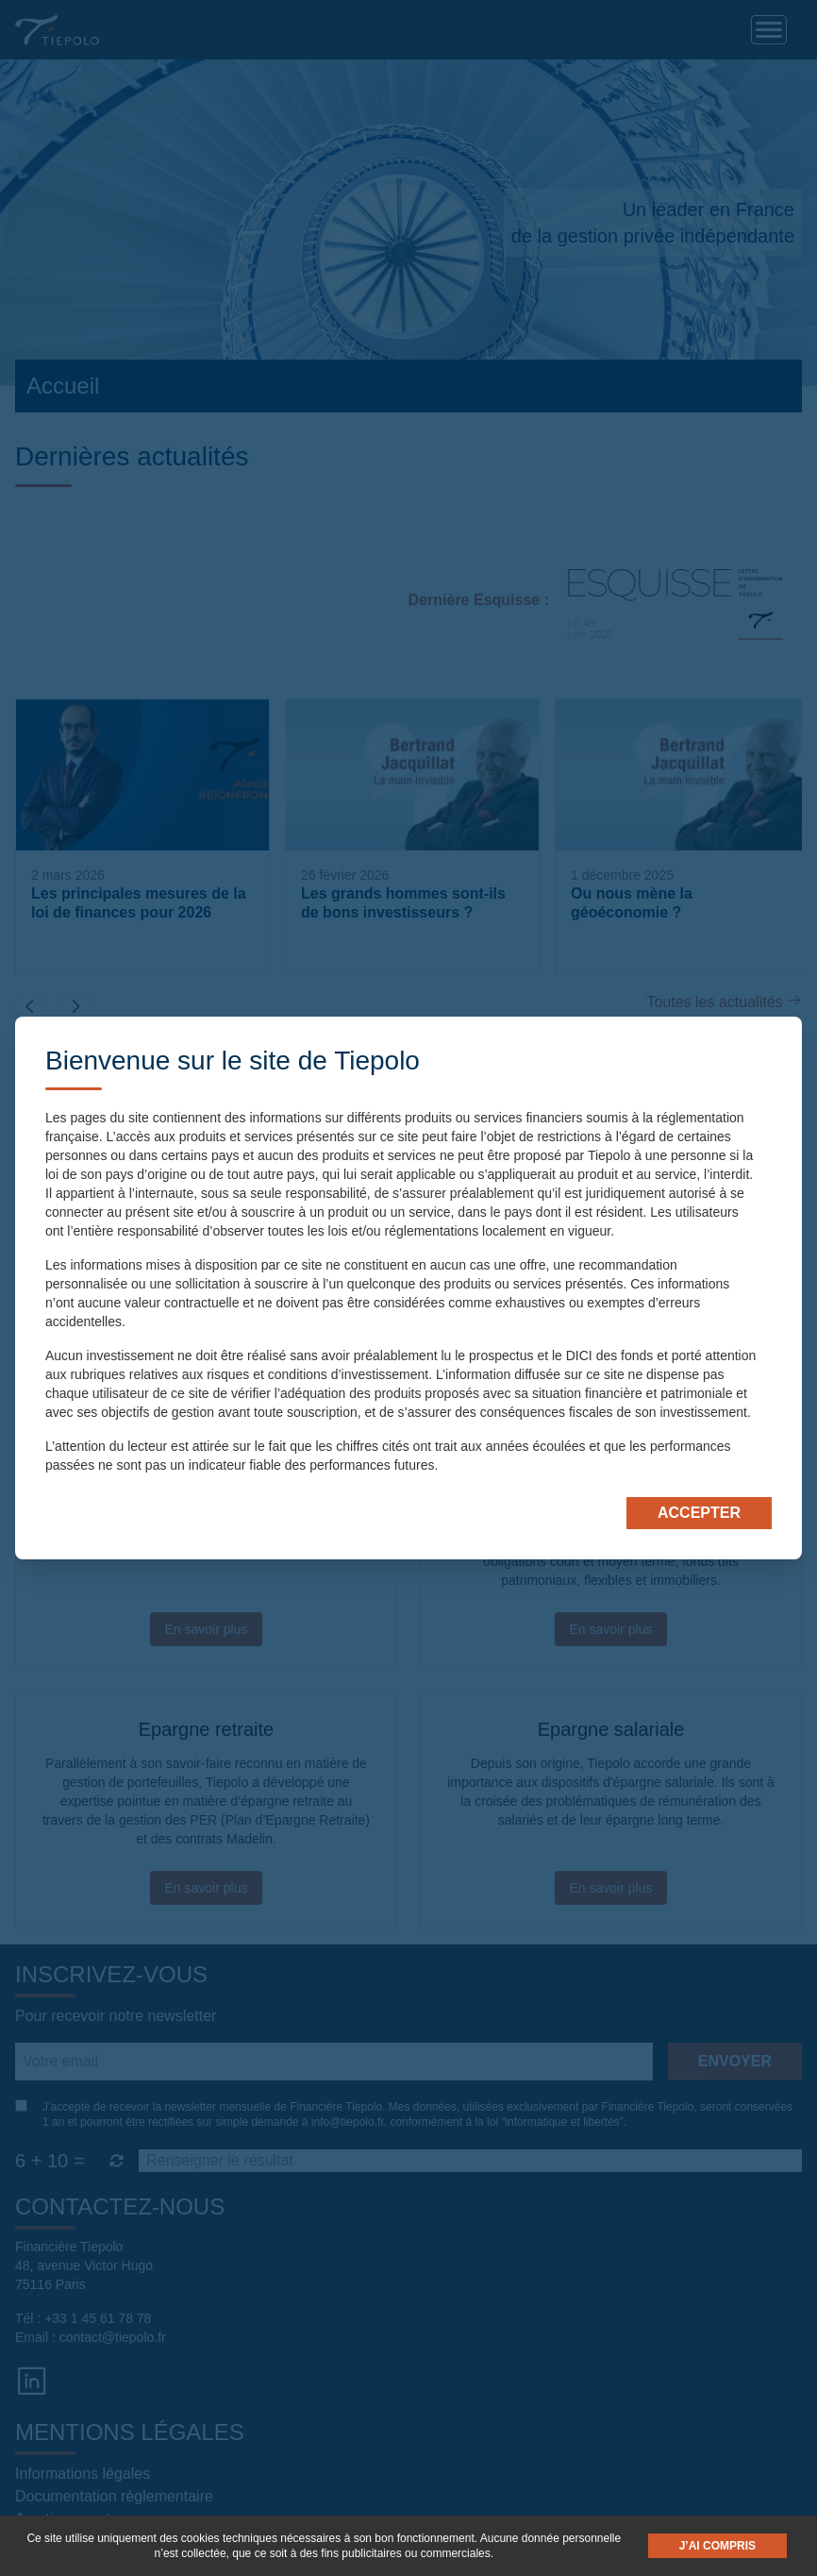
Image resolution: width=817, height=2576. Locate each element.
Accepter (699, 1513)
